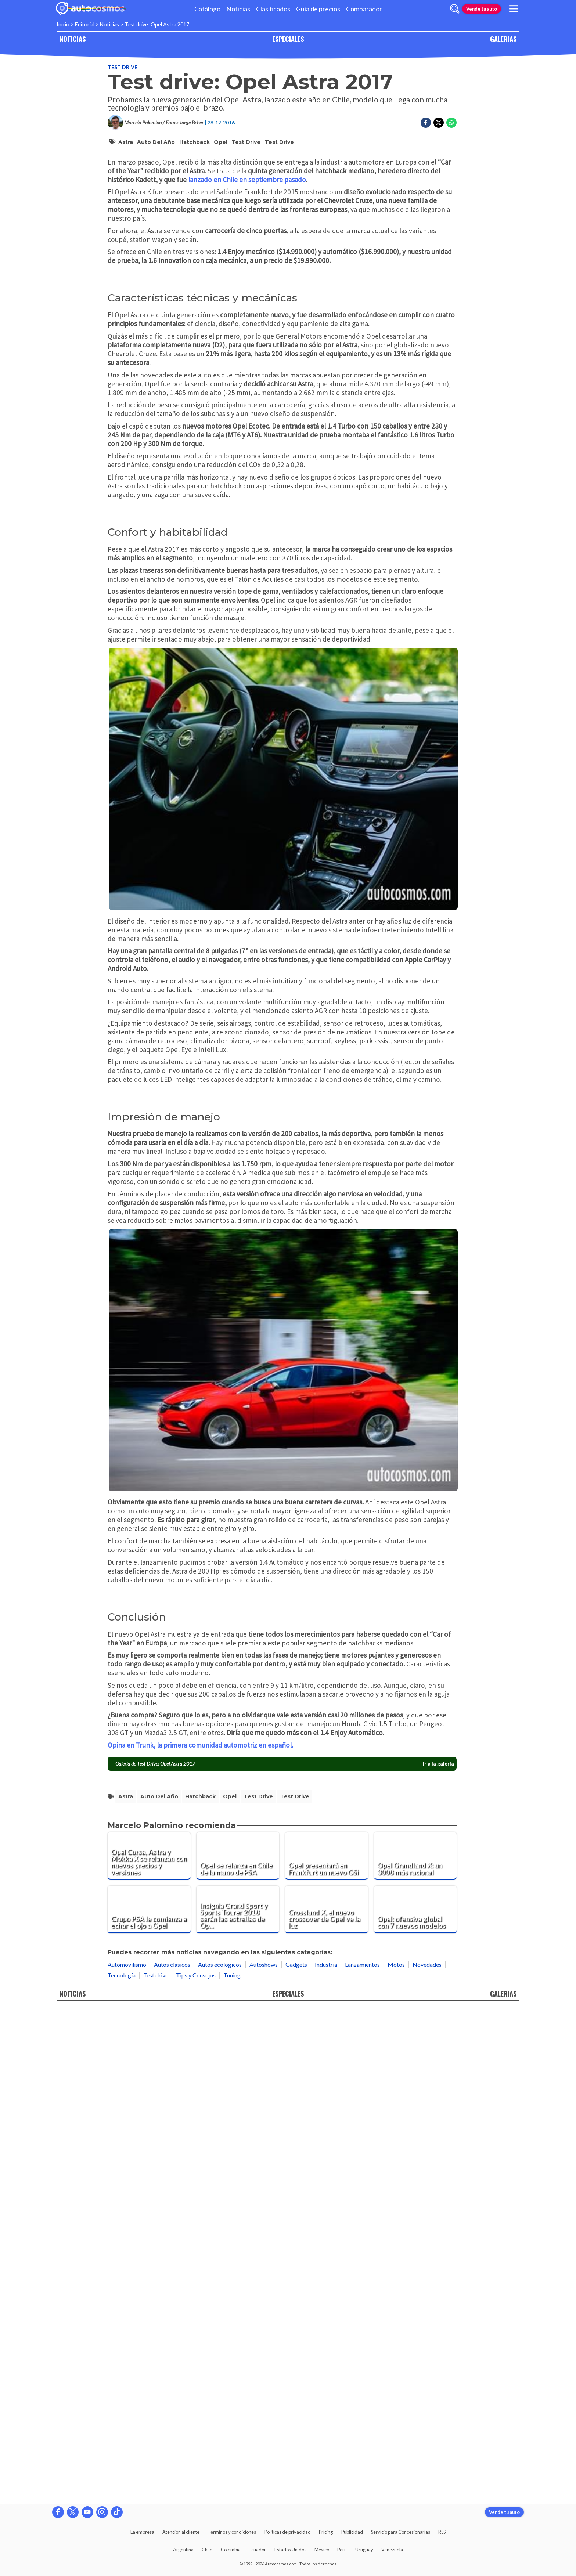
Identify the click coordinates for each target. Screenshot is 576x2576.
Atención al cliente (180, 2532)
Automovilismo (127, 2457)
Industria (326, 2457)
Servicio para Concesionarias (400, 2532)
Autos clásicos (172, 2457)
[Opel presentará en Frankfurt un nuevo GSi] (326, 2349)
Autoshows (263, 2457)
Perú (342, 2549)
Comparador (364, 9)
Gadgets (296, 2457)
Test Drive (279, 142)
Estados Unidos (290, 2549)
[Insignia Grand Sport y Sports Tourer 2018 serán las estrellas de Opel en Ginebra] (238, 2403)
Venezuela (392, 2549)
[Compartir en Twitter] (438, 123)
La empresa (142, 2532)
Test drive (122, 67)
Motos (396, 2457)
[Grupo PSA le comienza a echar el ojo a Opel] (149, 2403)
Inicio (63, 24)
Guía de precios (318, 9)
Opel (220, 142)
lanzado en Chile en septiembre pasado (247, 441)
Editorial (84, 24)
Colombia (231, 2549)
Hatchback (194, 142)
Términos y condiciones (232, 2532)
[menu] (513, 9)
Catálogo (207, 9)
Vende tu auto (481, 9)
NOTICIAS (73, 39)
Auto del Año (156, 142)
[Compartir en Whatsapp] (451, 123)
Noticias (238, 9)
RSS (442, 2532)
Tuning (232, 2468)
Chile (207, 2549)
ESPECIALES (288, 39)
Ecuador (257, 2549)
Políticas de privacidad (287, 2532)
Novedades (427, 2457)
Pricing (326, 2532)
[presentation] (282, 2134)
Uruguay (364, 2549)
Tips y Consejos (196, 2468)
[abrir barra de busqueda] (454, 8)
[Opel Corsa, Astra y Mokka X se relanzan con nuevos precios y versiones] (149, 2349)
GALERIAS (503, 39)
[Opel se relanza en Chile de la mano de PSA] (238, 2349)
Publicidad (352, 2532)
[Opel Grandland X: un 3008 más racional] (415, 2349)
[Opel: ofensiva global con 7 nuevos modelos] (415, 2403)
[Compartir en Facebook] (426, 123)
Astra (125, 142)
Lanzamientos (362, 2457)
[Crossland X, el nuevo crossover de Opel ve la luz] (326, 2403)
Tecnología (122, 2468)
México (321, 2549)
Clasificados (273, 9)
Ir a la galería (438, 2257)
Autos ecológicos (220, 2457)
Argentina (183, 2549)
